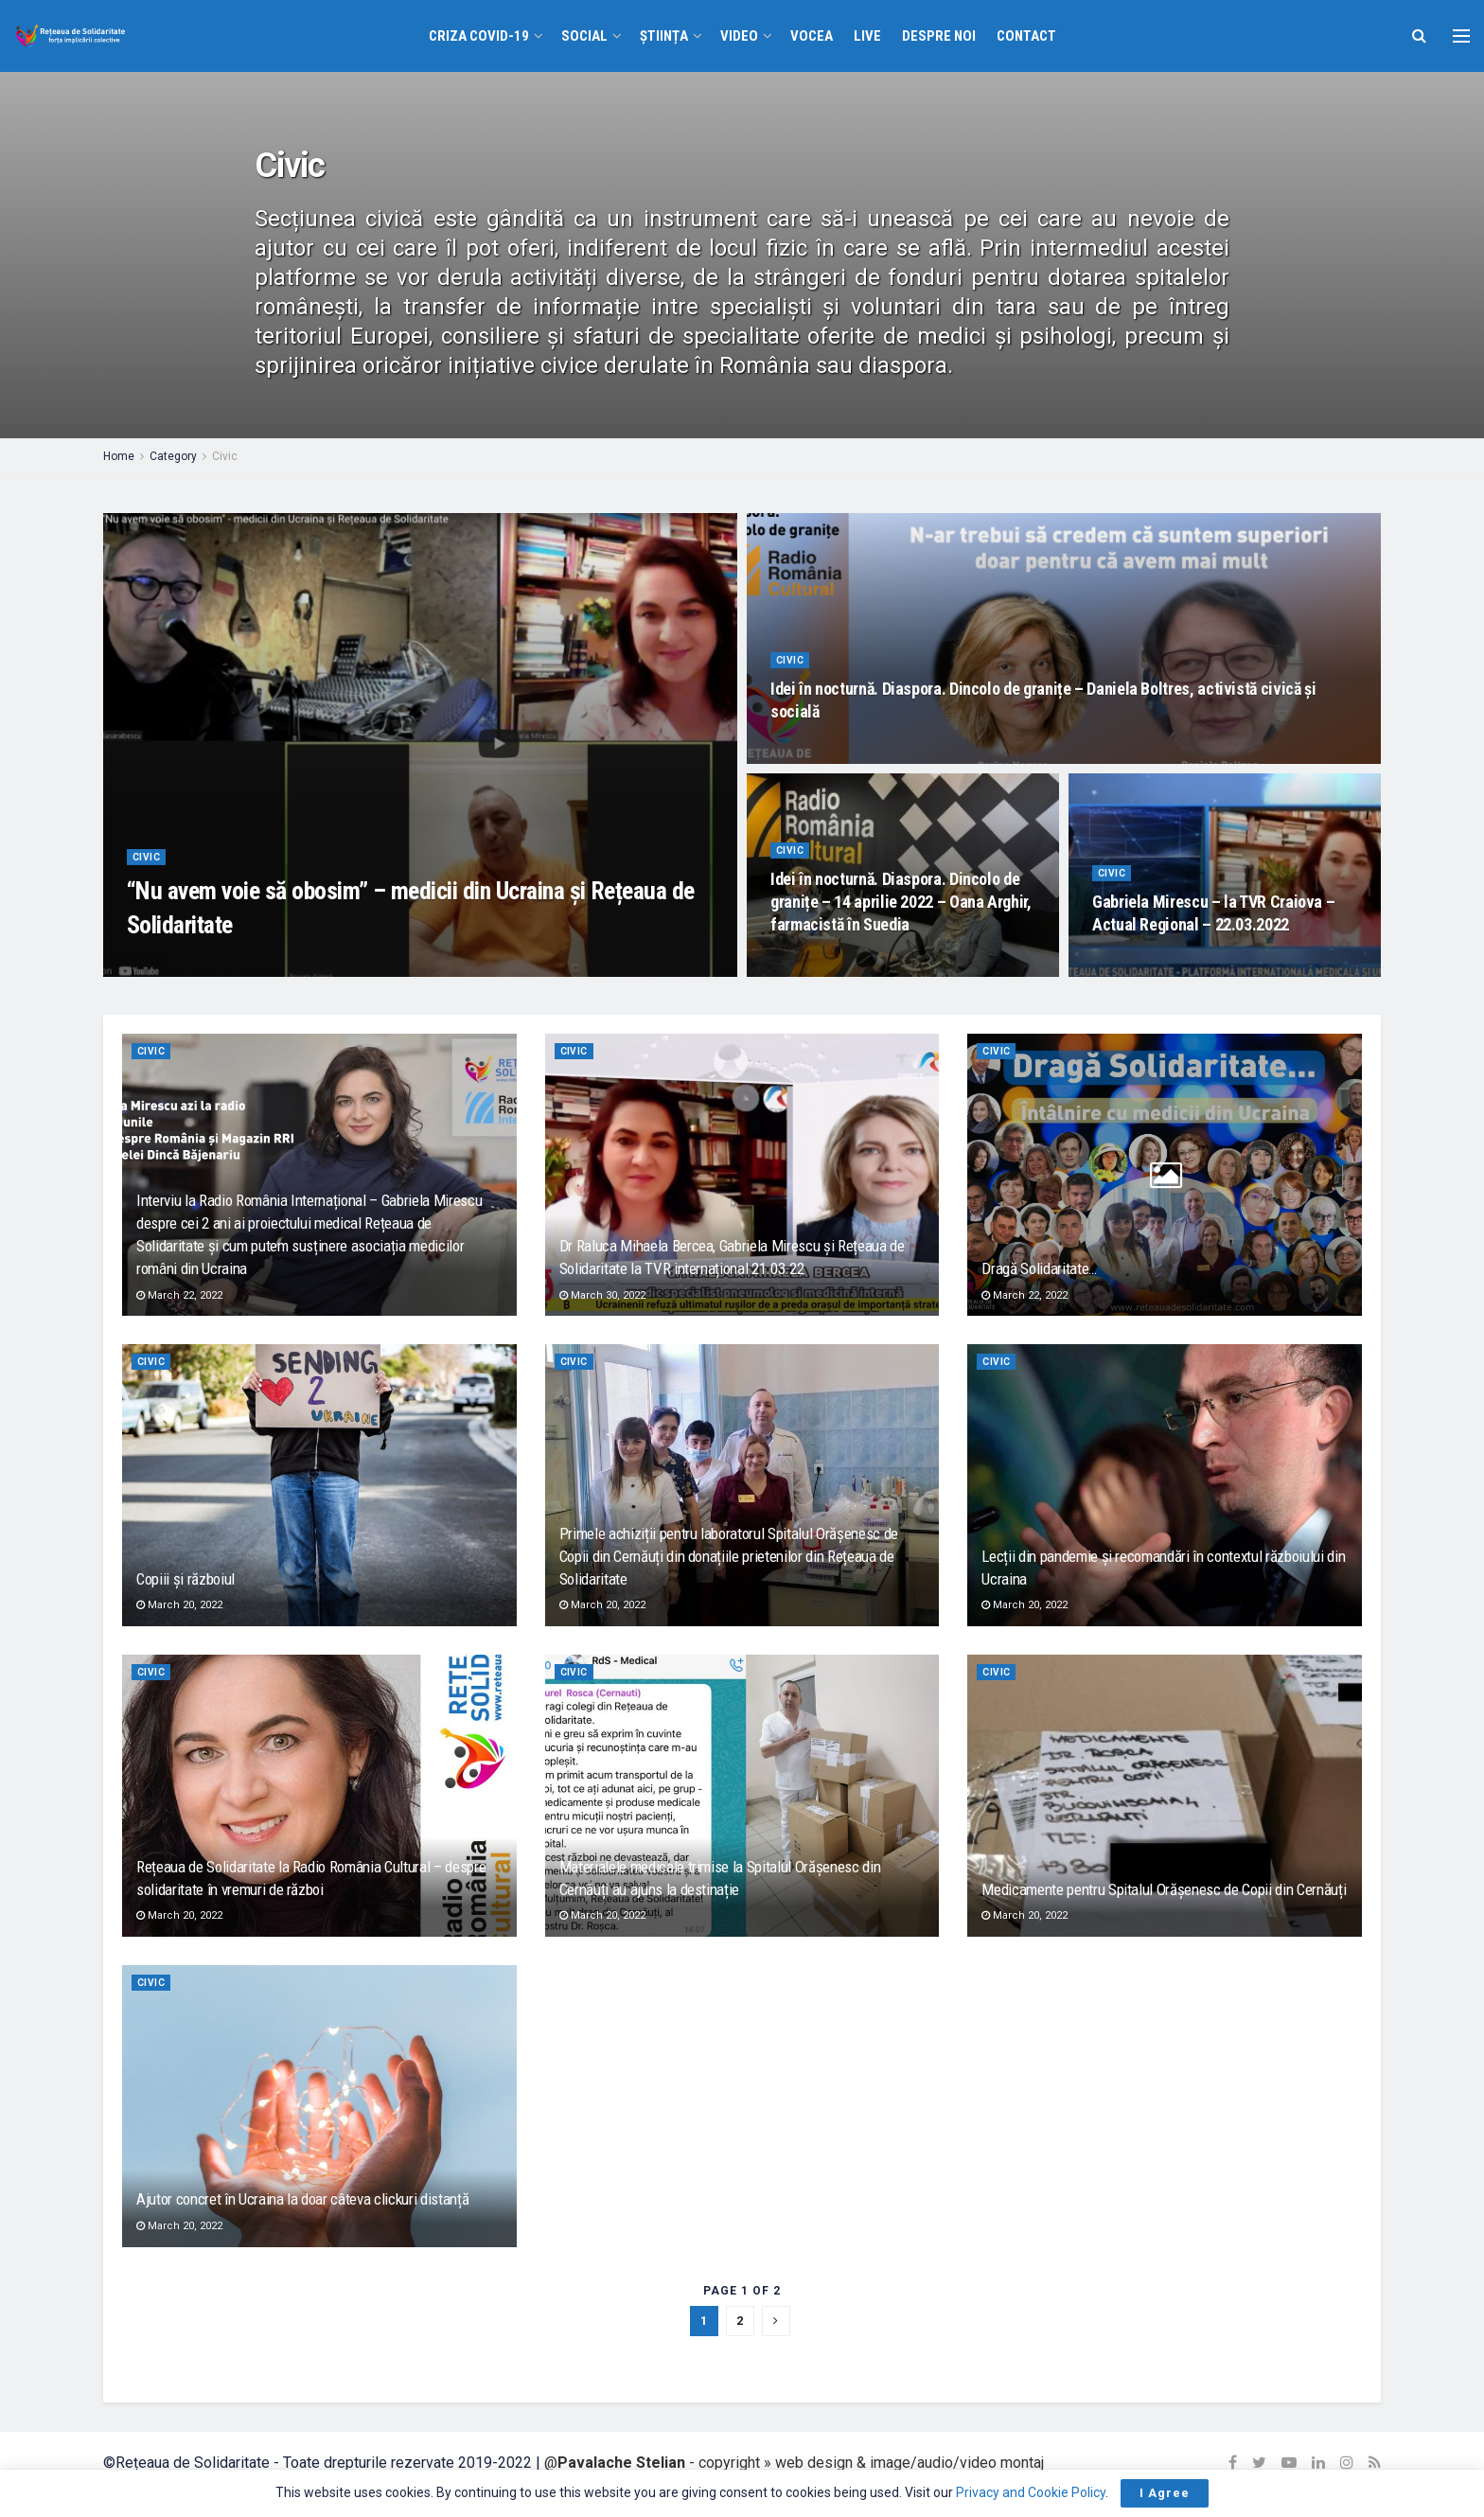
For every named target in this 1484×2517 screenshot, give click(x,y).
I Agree (1165, 2493)
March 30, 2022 (602, 1295)
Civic (225, 456)
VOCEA (811, 35)
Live (867, 35)
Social (584, 35)
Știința (664, 35)
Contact (1026, 35)
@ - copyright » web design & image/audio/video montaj (794, 2463)
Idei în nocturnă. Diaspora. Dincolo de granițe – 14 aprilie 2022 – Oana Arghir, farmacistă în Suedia (901, 911)
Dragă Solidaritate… (1039, 1268)
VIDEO (739, 35)
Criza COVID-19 (479, 35)
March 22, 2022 (179, 1295)
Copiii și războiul (185, 1578)
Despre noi (939, 35)
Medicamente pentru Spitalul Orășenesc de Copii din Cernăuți (1163, 1889)
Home (118, 456)
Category (173, 456)
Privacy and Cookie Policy (1030, 2492)
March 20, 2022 (179, 1605)
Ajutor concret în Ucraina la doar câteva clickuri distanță (302, 2198)
